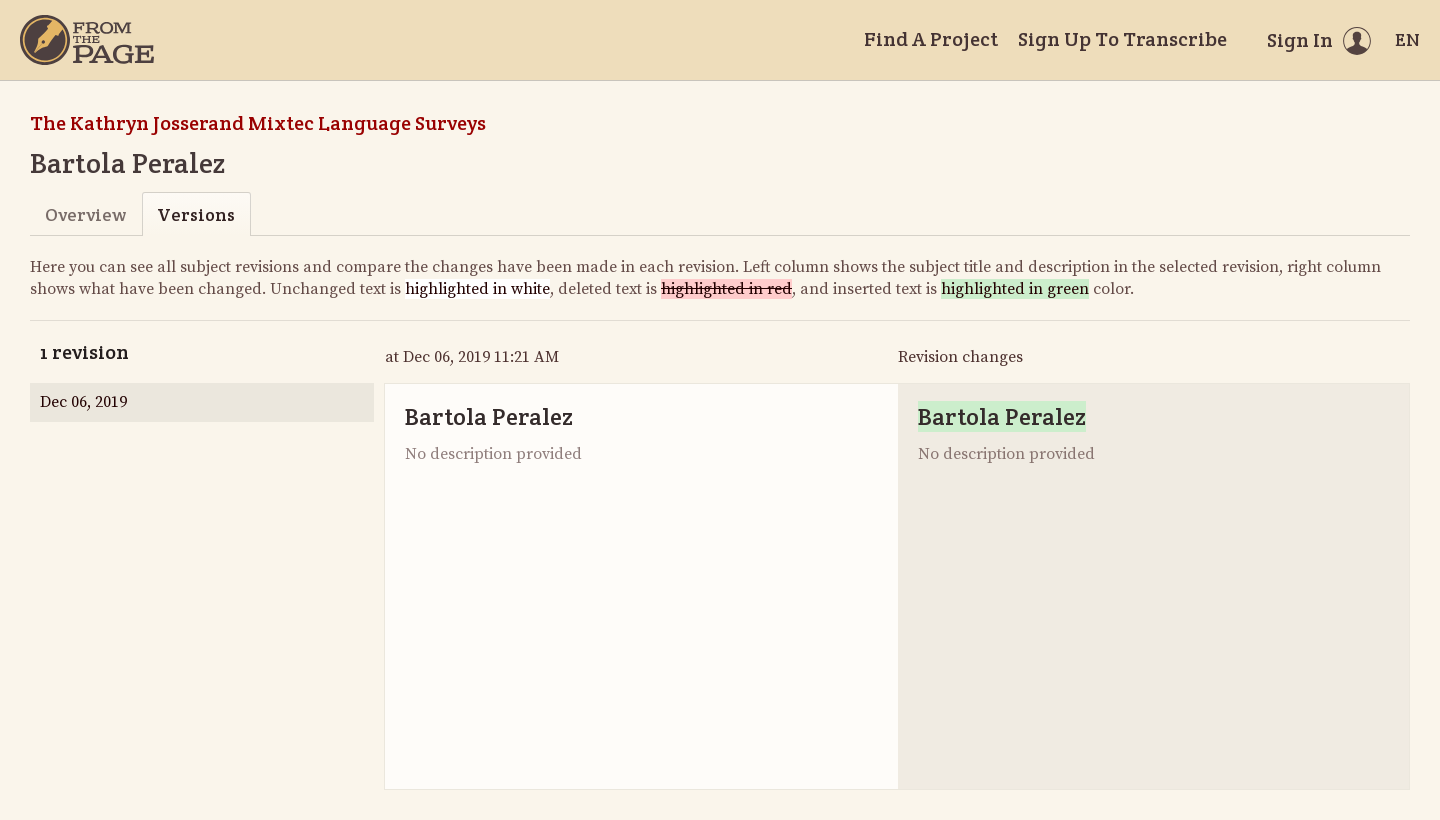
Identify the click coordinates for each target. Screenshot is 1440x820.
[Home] (87, 40)
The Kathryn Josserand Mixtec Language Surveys (258, 123)
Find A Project (931, 39)
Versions (196, 214)
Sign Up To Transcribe (1122, 39)
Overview (85, 214)
